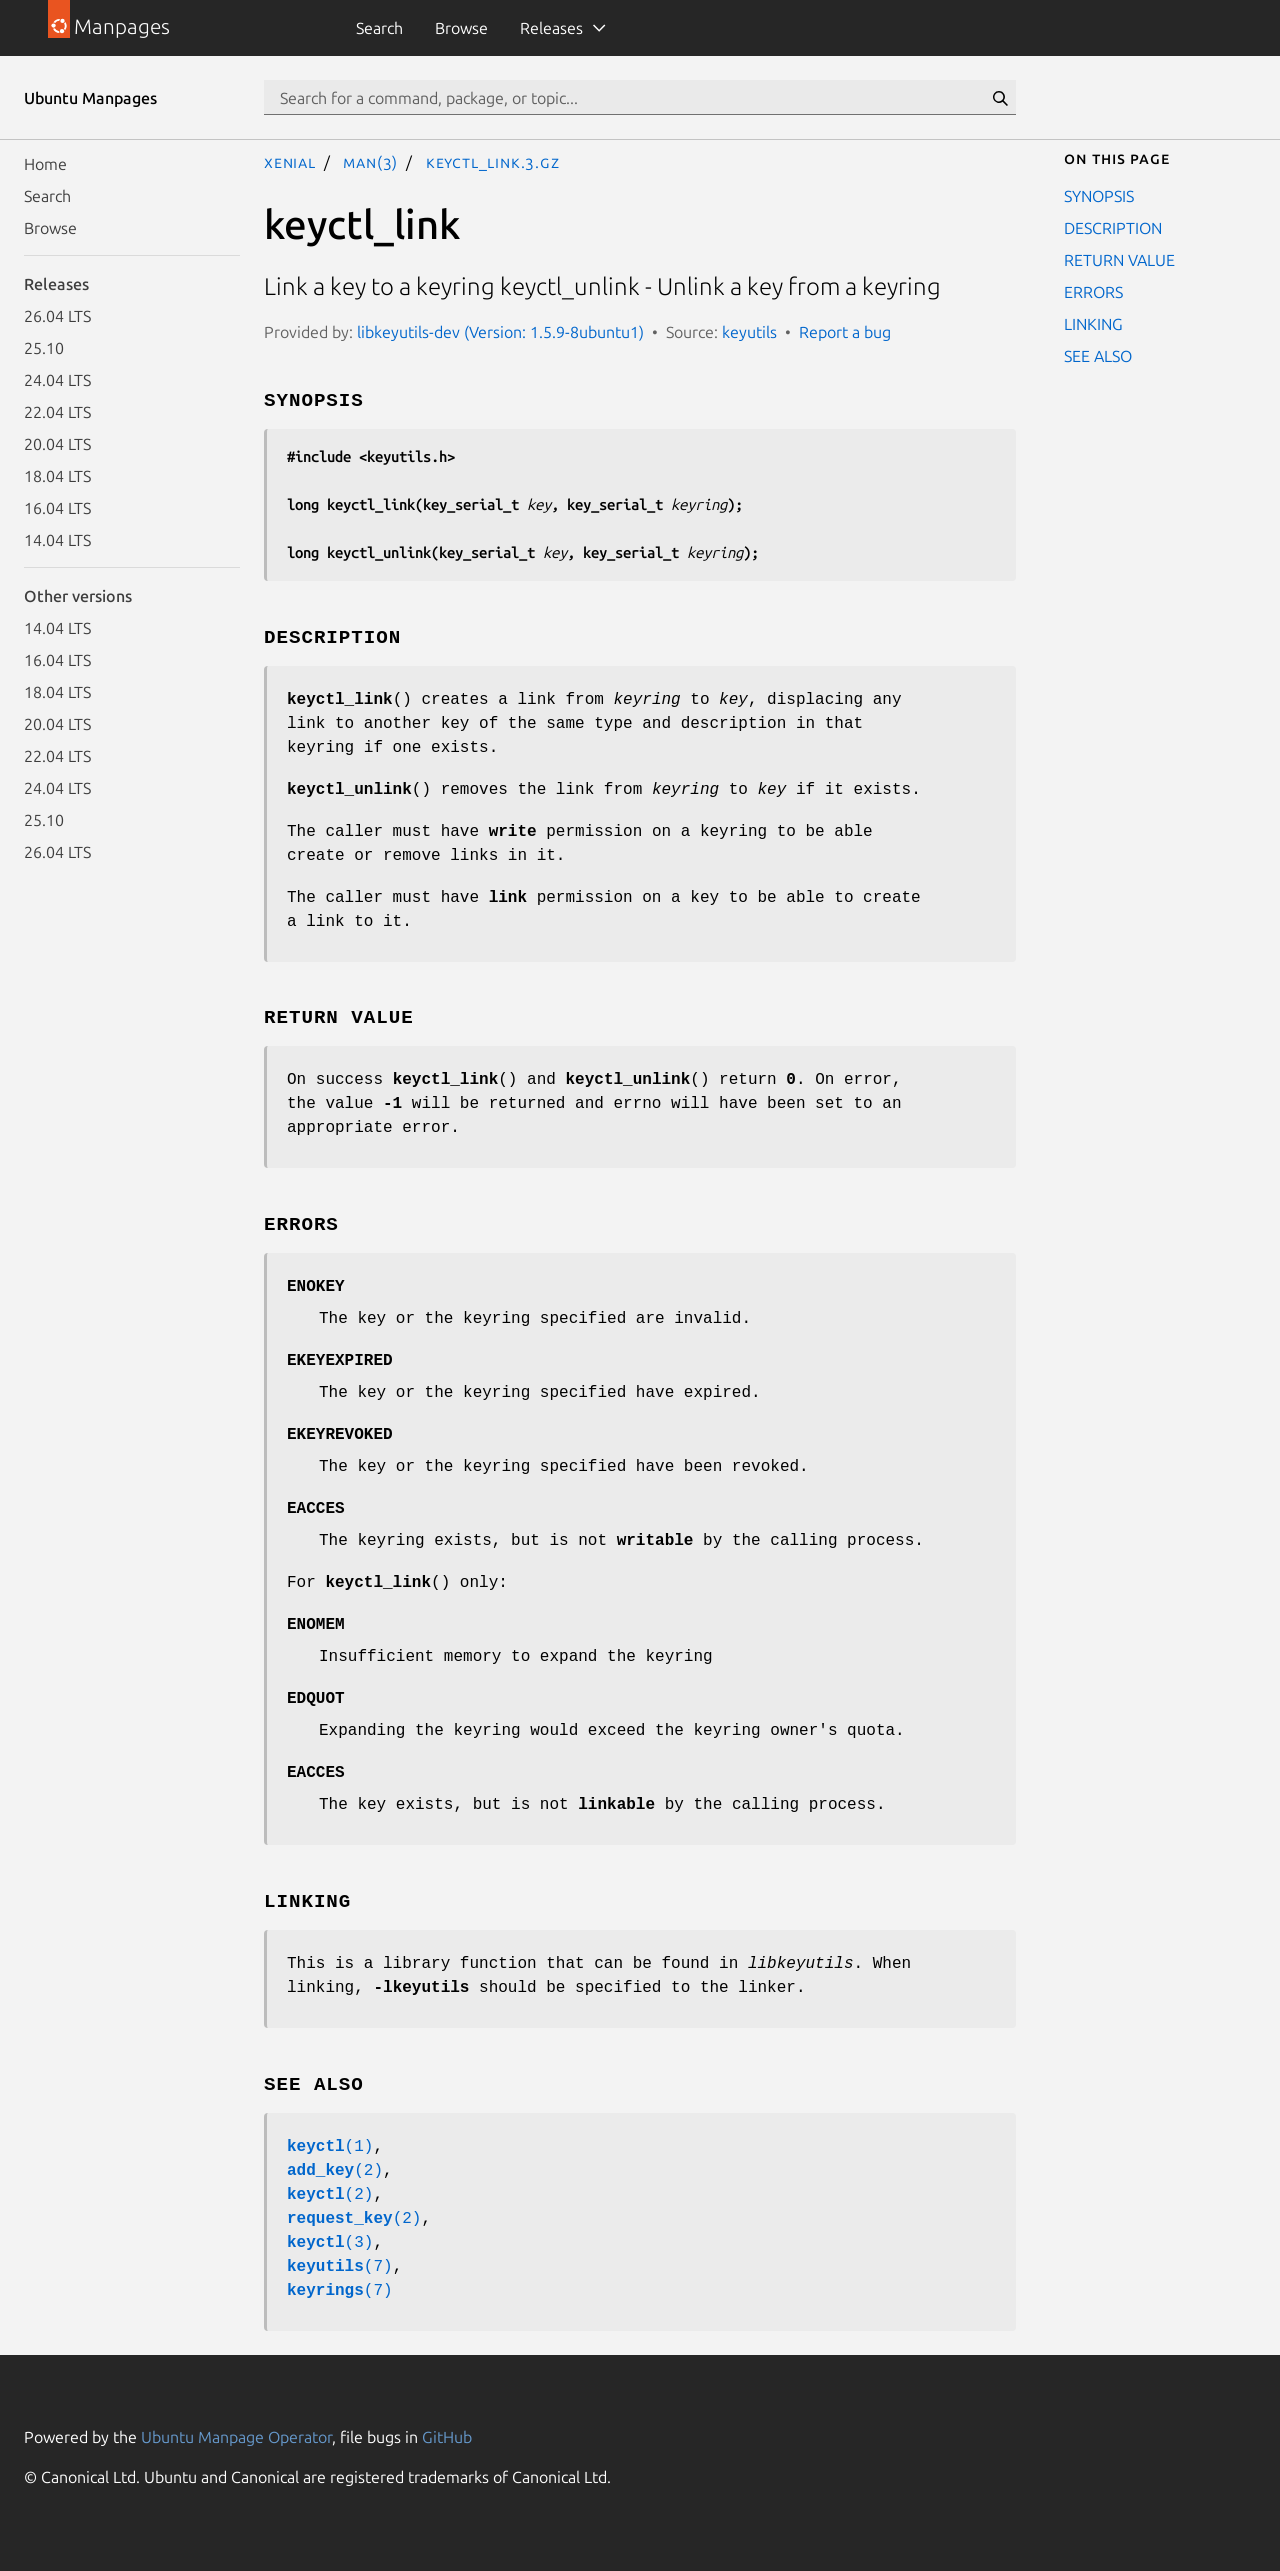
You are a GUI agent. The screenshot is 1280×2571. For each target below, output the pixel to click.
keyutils (749, 332)
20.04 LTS (57, 444)
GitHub (447, 2437)
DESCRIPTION (1113, 228)
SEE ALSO (1098, 356)
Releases (551, 28)
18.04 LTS (57, 476)
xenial (290, 162)
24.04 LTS (57, 380)
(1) (330, 2147)
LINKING (1093, 324)
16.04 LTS (57, 508)
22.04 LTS (57, 412)
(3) (330, 2243)
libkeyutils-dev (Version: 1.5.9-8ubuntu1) (500, 332)
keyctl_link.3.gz (493, 162)
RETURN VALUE (1119, 260)
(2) (335, 2171)
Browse (461, 28)
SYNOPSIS (1099, 196)
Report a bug (845, 332)
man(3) (370, 162)
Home (45, 164)
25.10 (44, 348)
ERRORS (1093, 292)
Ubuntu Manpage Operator (236, 2437)
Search (379, 28)
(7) (340, 2267)
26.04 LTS (57, 316)
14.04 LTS (57, 540)
